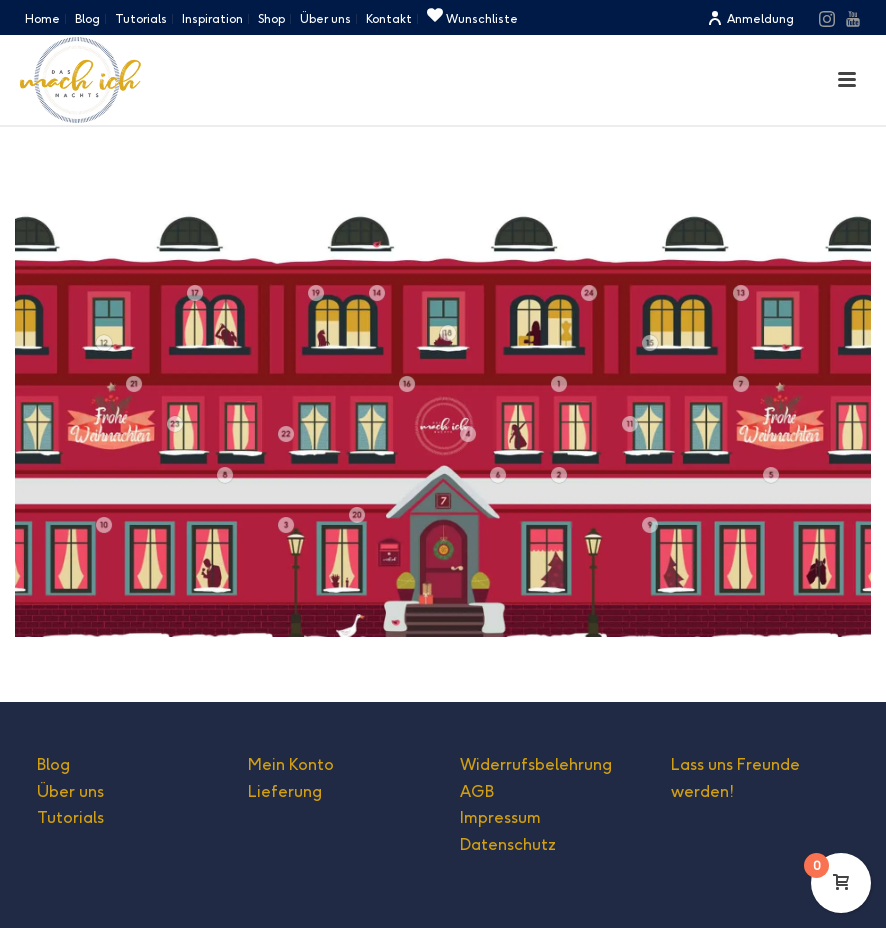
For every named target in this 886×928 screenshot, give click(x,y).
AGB (477, 791)
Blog (53, 764)
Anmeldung (750, 18)
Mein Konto (291, 764)
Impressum (500, 817)
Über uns (70, 791)
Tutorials (70, 817)
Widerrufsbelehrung (536, 764)
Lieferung (285, 791)
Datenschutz (508, 844)
